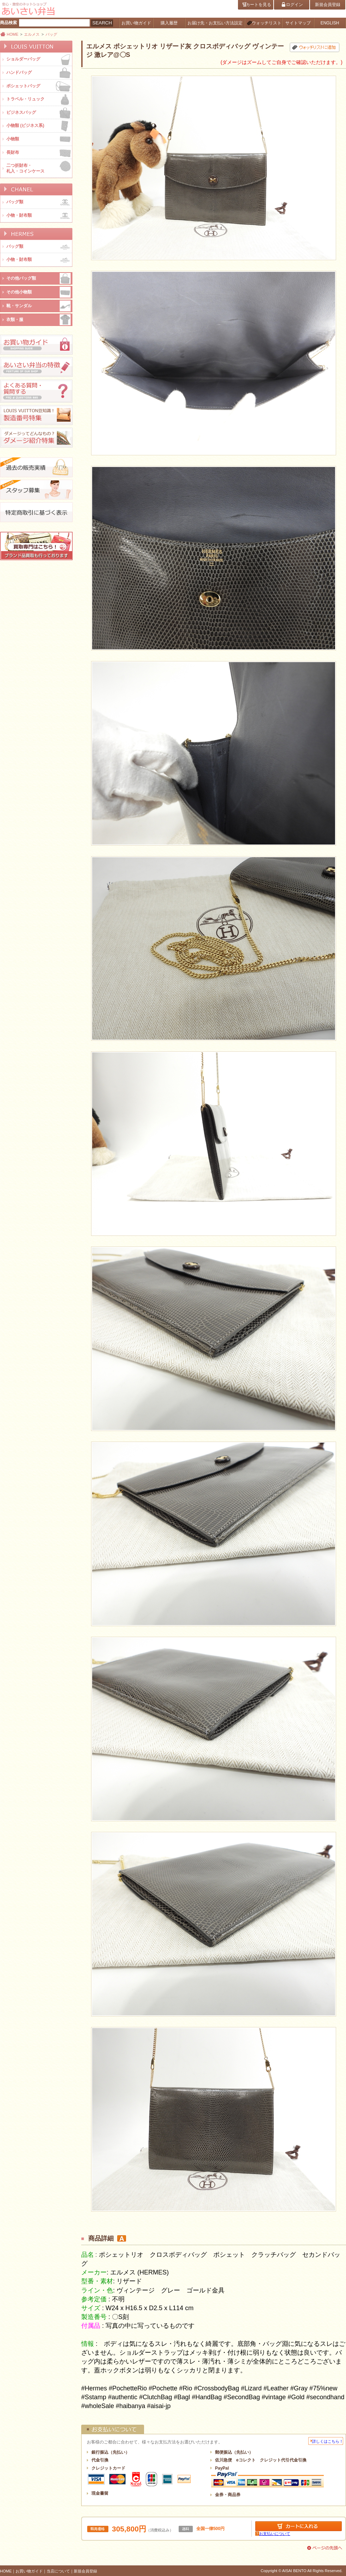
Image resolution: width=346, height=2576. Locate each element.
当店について (58, 2571)
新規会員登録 (85, 2571)
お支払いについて (274, 2533)
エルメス (32, 34)
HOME (12, 34)
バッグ (51, 34)
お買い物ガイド (29, 2571)
